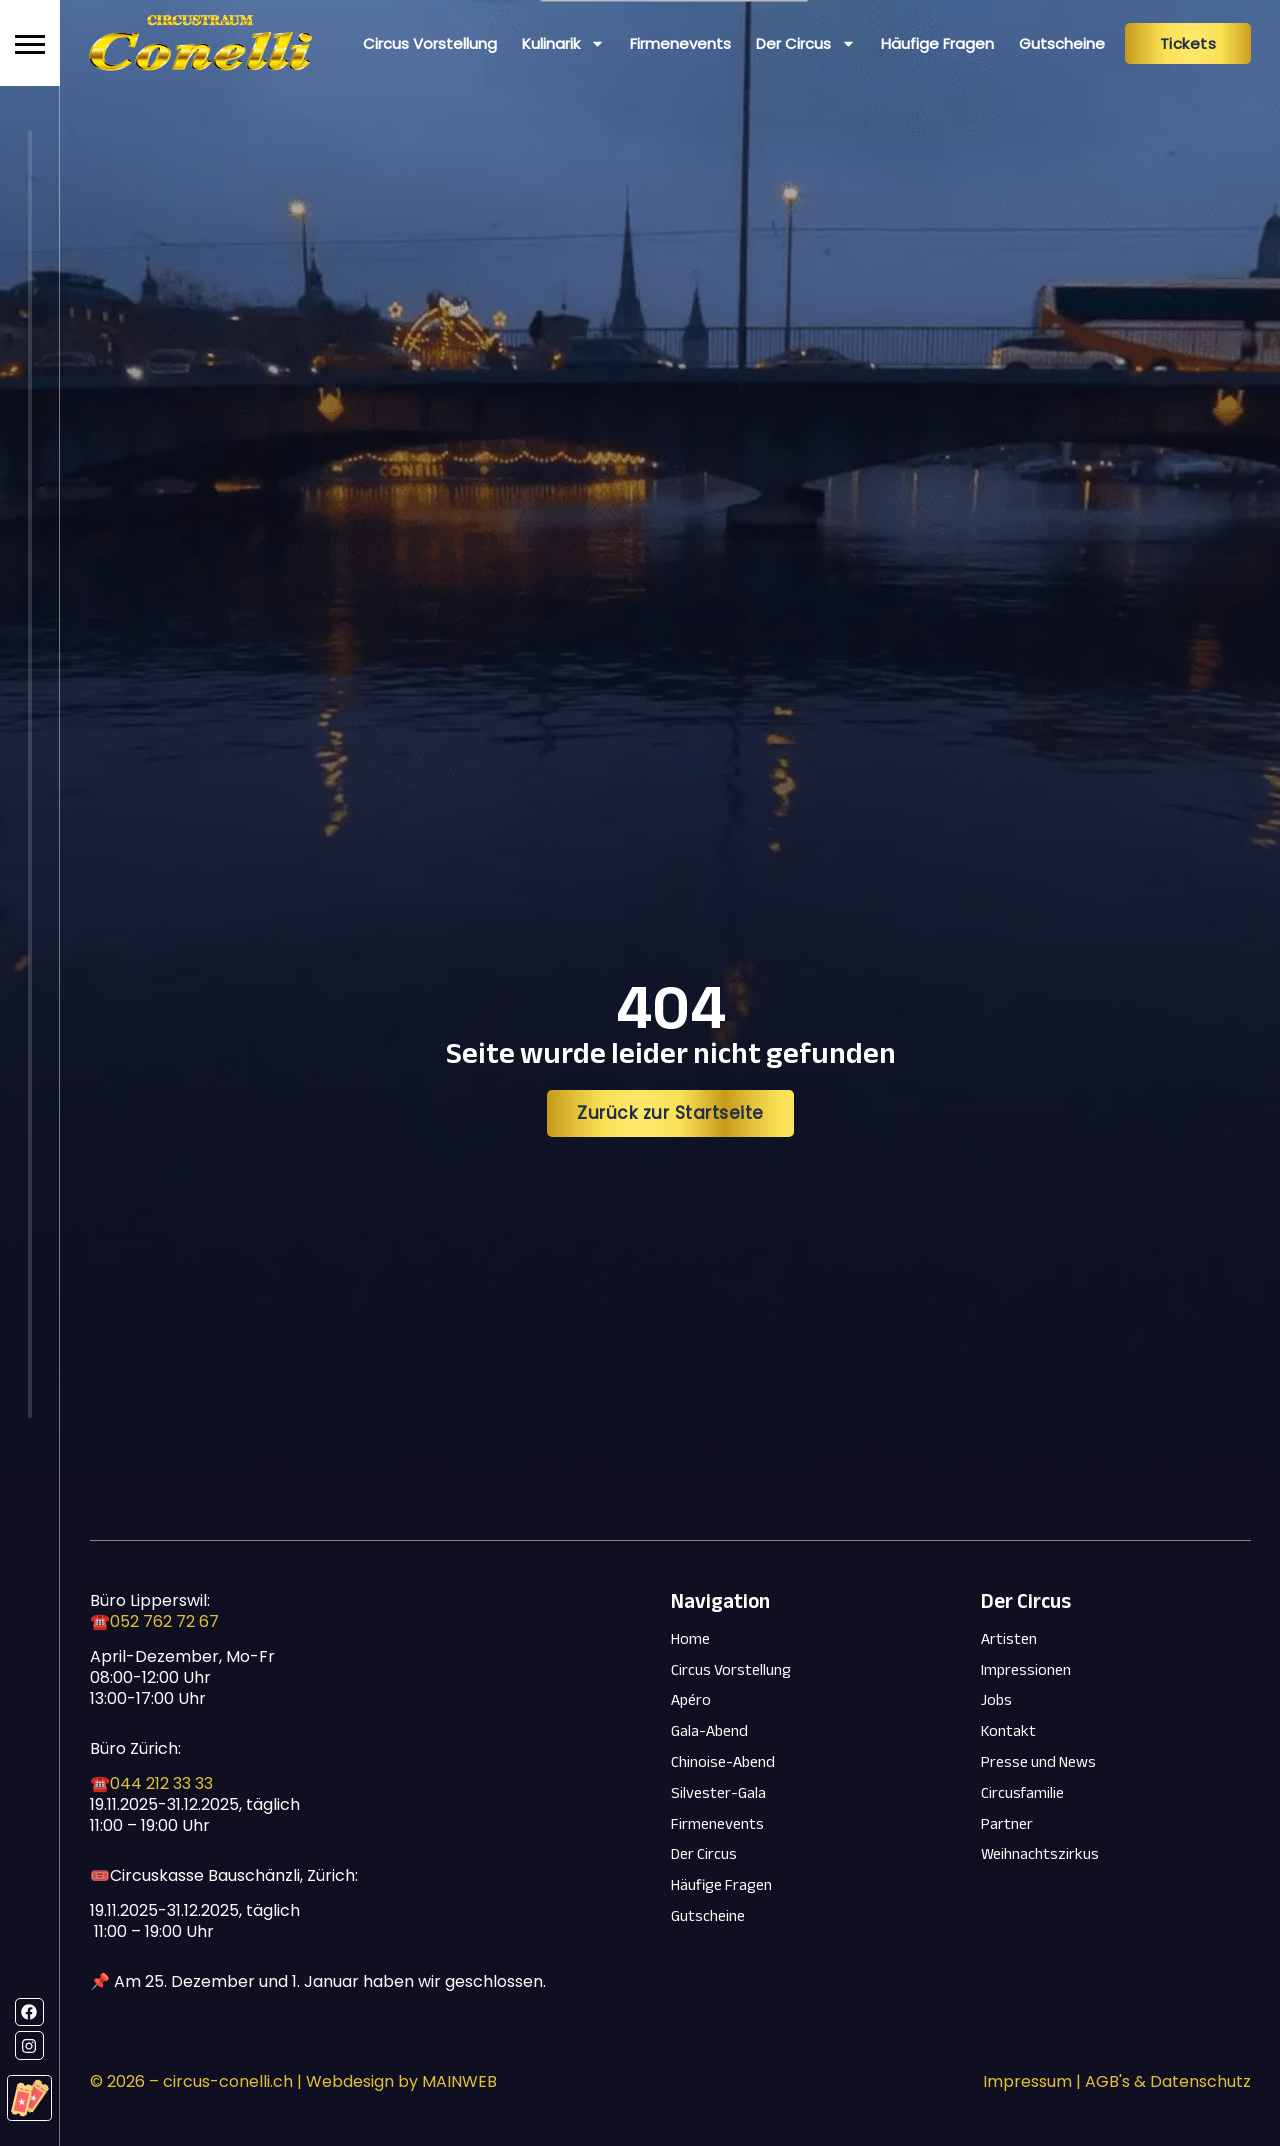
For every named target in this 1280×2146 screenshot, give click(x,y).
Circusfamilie (1022, 1793)
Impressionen (1026, 1670)
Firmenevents (680, 43)
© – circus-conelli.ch (191, 2081)
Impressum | (1034, 2081)
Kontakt (1008, 1731)
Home (690, 1639)
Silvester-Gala (718, 1793)
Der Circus (806, 43)
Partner (1007, 1824)
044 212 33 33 (161, 1783)
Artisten (1009, 1639)
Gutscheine (1062, 43)
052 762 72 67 (164, 1621)
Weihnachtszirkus (1040, 1854)
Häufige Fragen (937, 43)
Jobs (996, 1700)
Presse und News (1038, 1762)
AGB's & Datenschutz (1168, 2081)
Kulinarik (563, 43)
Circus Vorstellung (430, 43)
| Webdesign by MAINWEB (395, 2081)
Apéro (691, 1700)
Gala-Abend (709, 1731)
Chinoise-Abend (723, 1762)
